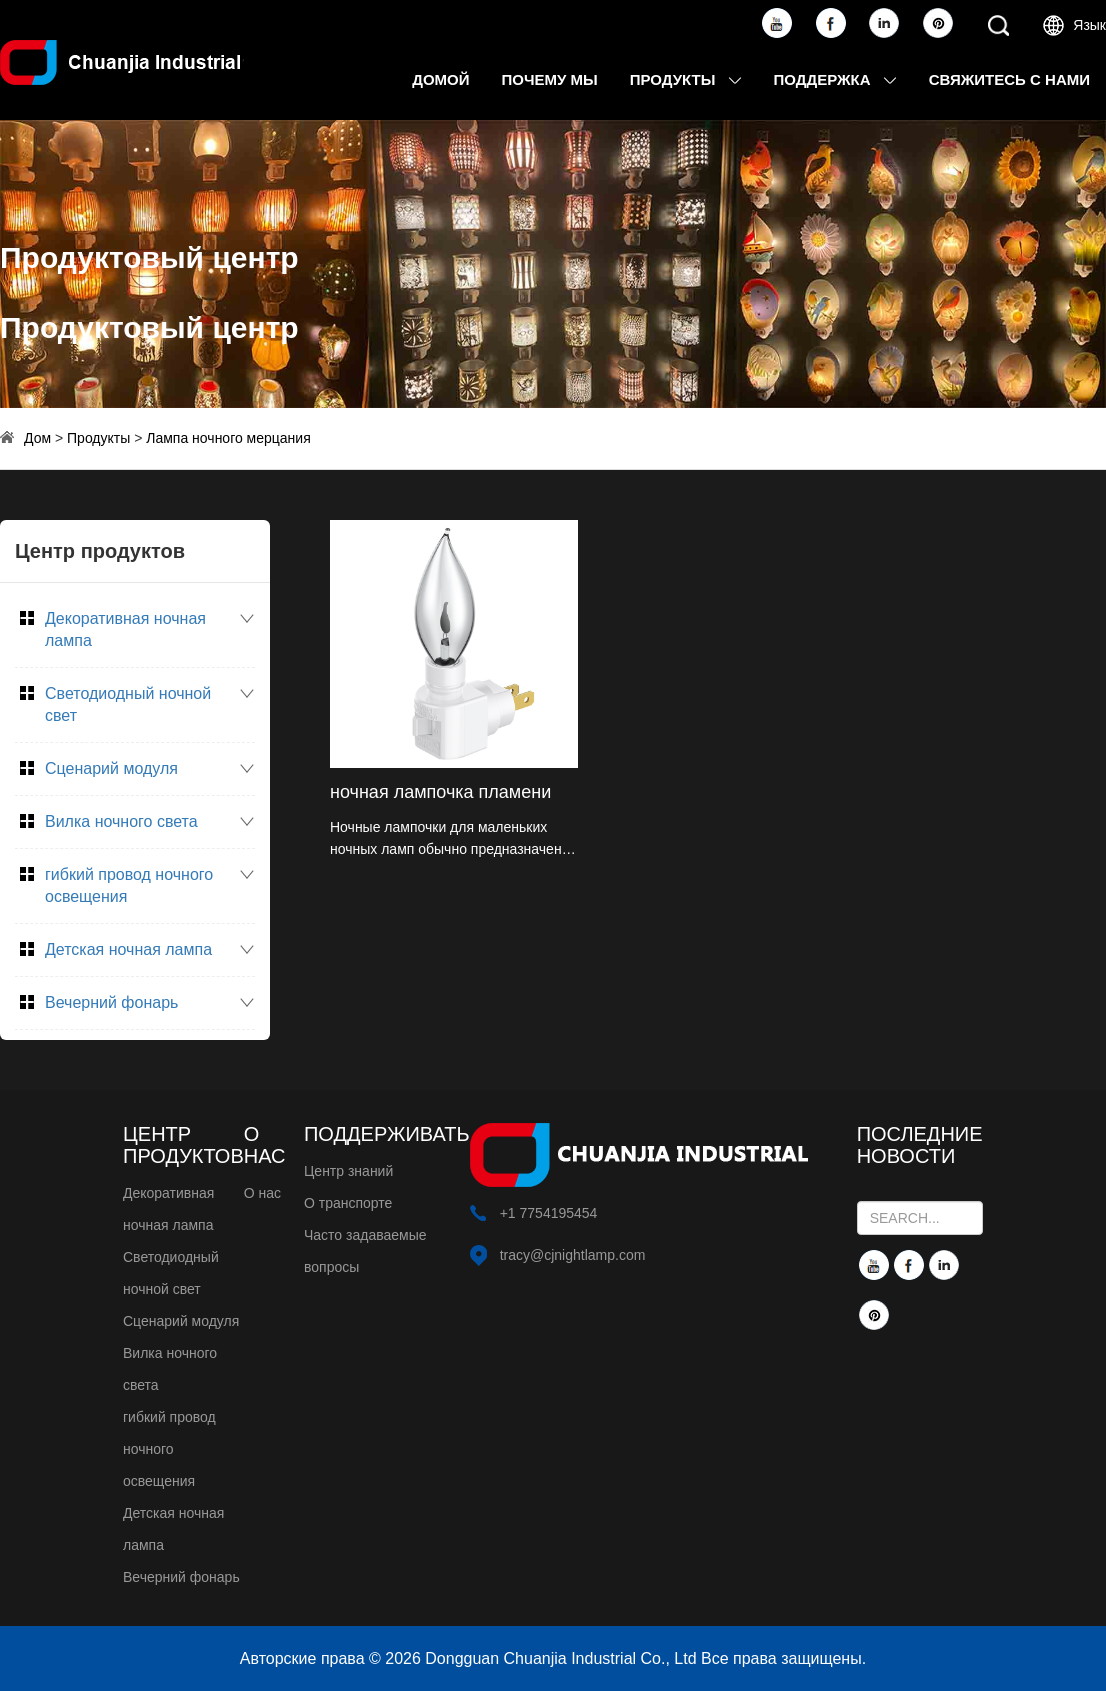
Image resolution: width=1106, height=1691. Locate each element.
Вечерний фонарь (111, 1002)
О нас (262, 1193)
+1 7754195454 (549, 1213)
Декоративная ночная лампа (125, 629)
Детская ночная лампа (128, 949)
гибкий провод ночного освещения (129, 885)
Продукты (686, 79)
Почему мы (550, 79)
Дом (37, 438)
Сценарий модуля (111, 768)
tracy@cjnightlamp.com (573, 1255)
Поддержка (835, 79)
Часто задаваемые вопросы (365, 1251)
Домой (440, 79)
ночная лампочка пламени (440, 792)
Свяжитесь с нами (1009, 79)
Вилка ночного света (121, 821)
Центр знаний (348, 1171)
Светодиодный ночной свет (128, 704)
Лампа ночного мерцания (228, 438)
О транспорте (348, 1203)
